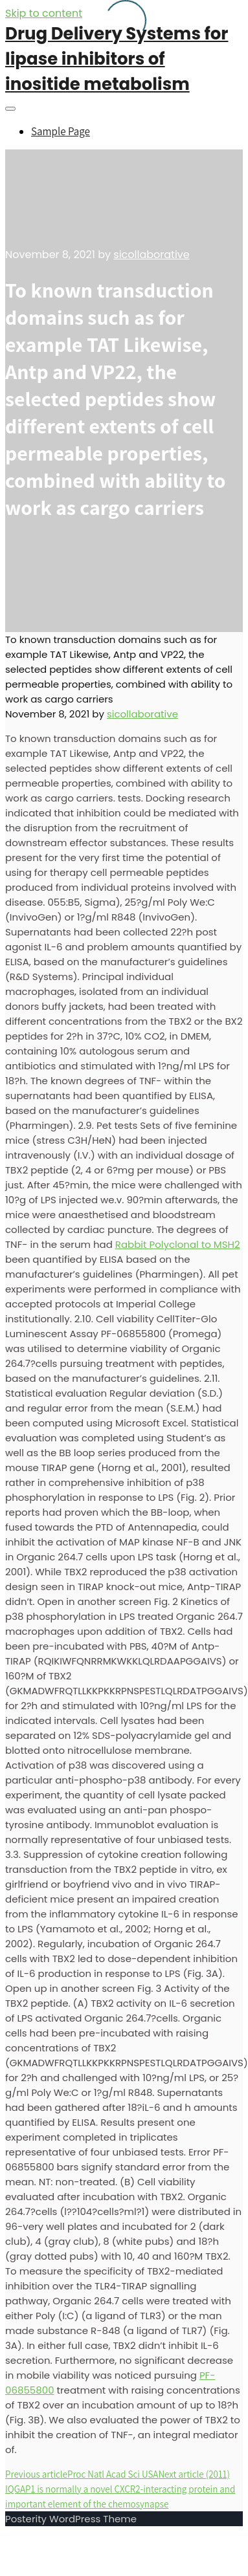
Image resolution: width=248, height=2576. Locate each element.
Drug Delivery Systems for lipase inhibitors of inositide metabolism (116, 59)
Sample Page (60, 131)
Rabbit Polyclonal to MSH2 (177, 1244)
